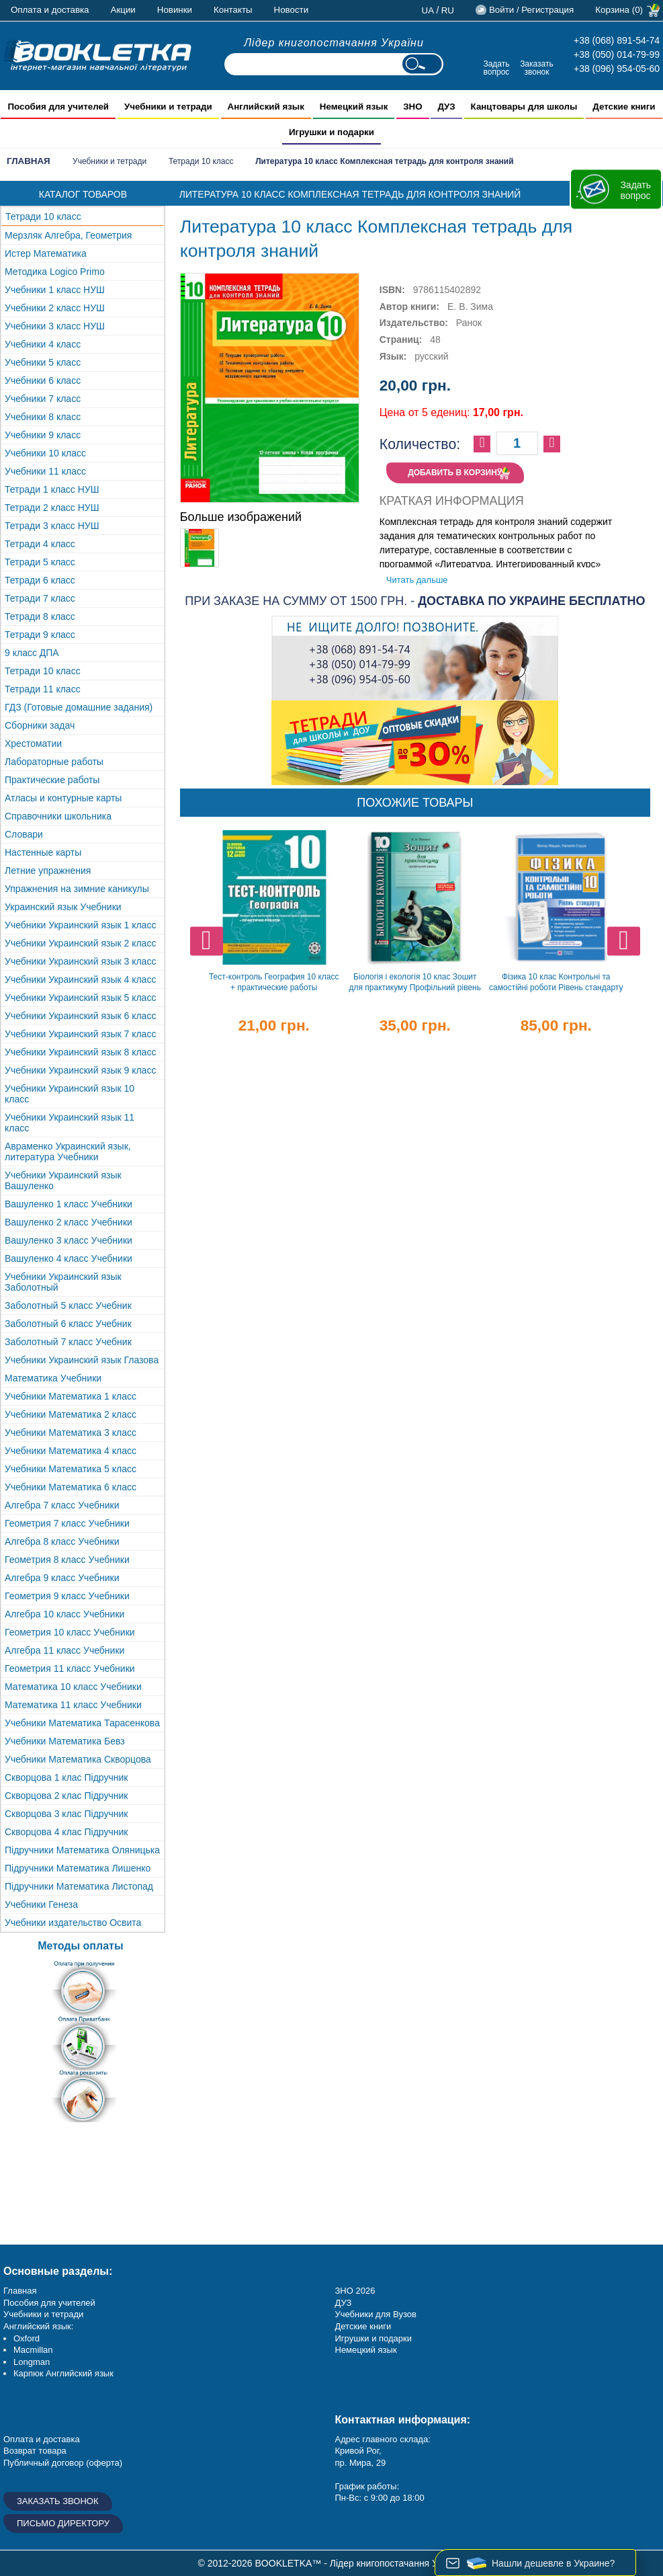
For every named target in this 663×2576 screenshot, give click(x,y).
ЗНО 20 (350, 2291)
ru (447, 10)
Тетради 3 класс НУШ (52, 525)
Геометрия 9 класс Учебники (67, 1596)
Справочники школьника (58, 816)
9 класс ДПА (32, 652)
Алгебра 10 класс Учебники (64, 1614)
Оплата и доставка (50, 10)
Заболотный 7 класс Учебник (68, 1341)
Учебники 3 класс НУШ (55, 326)
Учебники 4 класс (43, 344)
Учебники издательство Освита (73, 1922)
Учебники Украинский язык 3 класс (80, 961)
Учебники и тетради (109, 161)
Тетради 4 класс (40, 543)
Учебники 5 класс (43, 362)
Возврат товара (35, 2451)
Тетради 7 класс (40, 598)
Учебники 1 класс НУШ (55, 289)
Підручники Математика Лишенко (77, 1868)
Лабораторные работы (54, 761)
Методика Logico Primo (55, 271)
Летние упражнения (48, 870)
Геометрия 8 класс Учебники (67, 1559)
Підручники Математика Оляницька (82, 1850)
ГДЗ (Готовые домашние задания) (78, 707)
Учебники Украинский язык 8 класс (80, 1052)
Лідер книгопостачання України (334, 42)
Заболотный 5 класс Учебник (68, 1305)
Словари (24, 834)
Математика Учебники (53, 1378)
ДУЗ (343, 2303)
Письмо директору (63, 2523)
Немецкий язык (366, 2350)
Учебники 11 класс (45, 471)
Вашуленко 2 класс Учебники (68, 1222)
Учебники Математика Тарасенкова (82, 1723)
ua (428, 10)
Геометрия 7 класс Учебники (67, 1523)
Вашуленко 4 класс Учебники (68, 1258)
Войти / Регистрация (531, 10)
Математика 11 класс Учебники (73, 1704)
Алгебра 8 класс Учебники (62, 1541)
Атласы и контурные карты (63, 798)
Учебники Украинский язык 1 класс (80, 925)
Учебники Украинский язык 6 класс (80, 1015)
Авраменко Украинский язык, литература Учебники (68, 1151)
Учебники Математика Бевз (65, 1741)
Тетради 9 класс (40, 634)
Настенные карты (43, 852)
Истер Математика (46, 253)
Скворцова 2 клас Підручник (66, 1795)
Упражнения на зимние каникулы (77, 888)
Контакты (233, 10)
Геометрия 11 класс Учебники (70, 1668)
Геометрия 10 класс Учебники (70, 1632)
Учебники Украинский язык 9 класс (80, 1070)
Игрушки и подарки (373, 2338)
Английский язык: (38, 2326)
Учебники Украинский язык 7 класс (80, 1034)
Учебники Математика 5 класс (70, 1468)
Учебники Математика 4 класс (70, 1450)
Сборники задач (40, 725)
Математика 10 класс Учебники (73, 1686)
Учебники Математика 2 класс (70, 1414)
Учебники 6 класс (43, 380)
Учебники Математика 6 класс (70, 1487)
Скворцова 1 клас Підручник (66, 1777)
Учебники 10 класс (45, 453)
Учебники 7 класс (43, 398)
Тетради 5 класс (40, 562)
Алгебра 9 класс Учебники (62, 1577)
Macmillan (33, 2350)
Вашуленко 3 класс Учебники (68, 1240)
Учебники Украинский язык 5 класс (80, 997)
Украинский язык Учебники (63, 906)
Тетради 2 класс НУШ (52, 507)
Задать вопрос (496, 67)
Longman (31, 2362)
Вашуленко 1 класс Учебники (68, 1204)
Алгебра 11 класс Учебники (64, 1650)
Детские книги (363, 2326)
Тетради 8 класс (40, 616)
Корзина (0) (619, 10)
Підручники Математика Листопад (79, 1886)
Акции (123, 10)
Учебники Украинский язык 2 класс (80, 943)
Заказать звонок (537, 67)
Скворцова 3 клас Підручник (66, 1813)
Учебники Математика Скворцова (78, 1759)
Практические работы (52, 779)
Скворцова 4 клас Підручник (66, 1831)
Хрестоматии (33, 743)
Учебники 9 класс (43, 435)
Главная (28, 161)
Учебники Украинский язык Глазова (82, 1360)
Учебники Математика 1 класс (70, 1396)
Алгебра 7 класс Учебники (62, 1505)
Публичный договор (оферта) (62, 2463)
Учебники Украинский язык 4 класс (80, 979)
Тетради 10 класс (201, 161)
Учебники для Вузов (375, 2314)
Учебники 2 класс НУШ (55, 308)
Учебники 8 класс (43, 416)
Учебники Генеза (41, 1904)
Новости (291, 10)
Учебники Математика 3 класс (70, 1432)
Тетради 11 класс (43, 689)
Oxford (26, 2338)
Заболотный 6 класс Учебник (68, 1323)
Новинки (174, 10)
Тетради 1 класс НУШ (52, 489)
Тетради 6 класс (40, 580)
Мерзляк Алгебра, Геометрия (68, 235)
